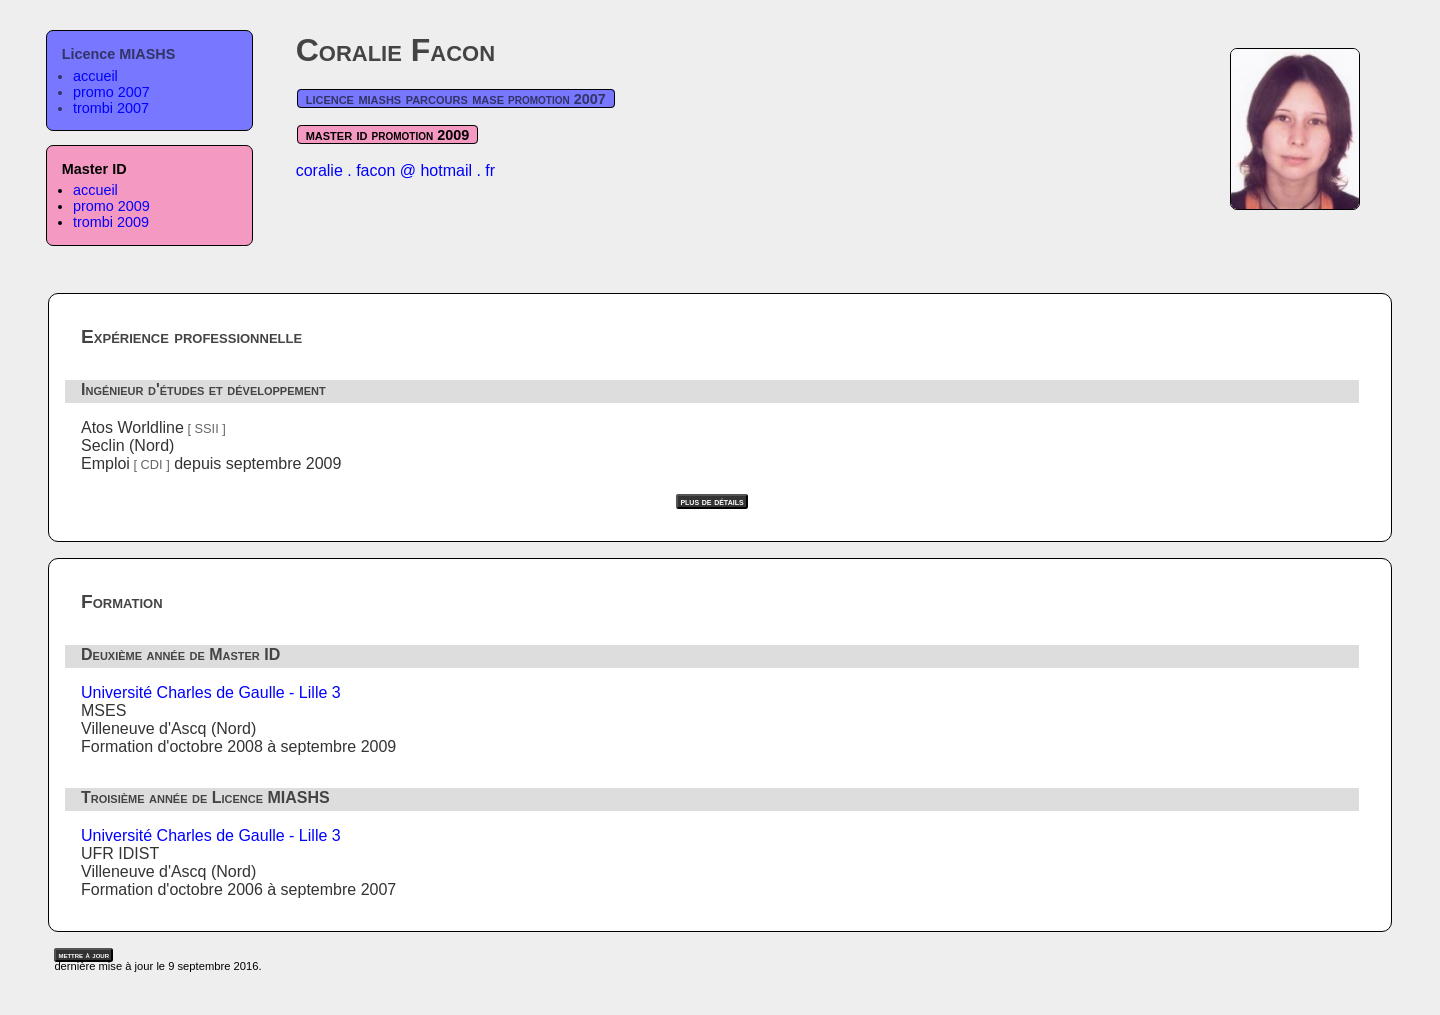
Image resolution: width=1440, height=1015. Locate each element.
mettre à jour (83, 955)
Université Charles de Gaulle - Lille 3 (211, 692)
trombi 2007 (111, 108)
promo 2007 (111, 92)
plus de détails (711, 501)
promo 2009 (111, 206)
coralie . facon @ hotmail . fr (395, 170)
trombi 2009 (111, 222)
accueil (95, 76)
